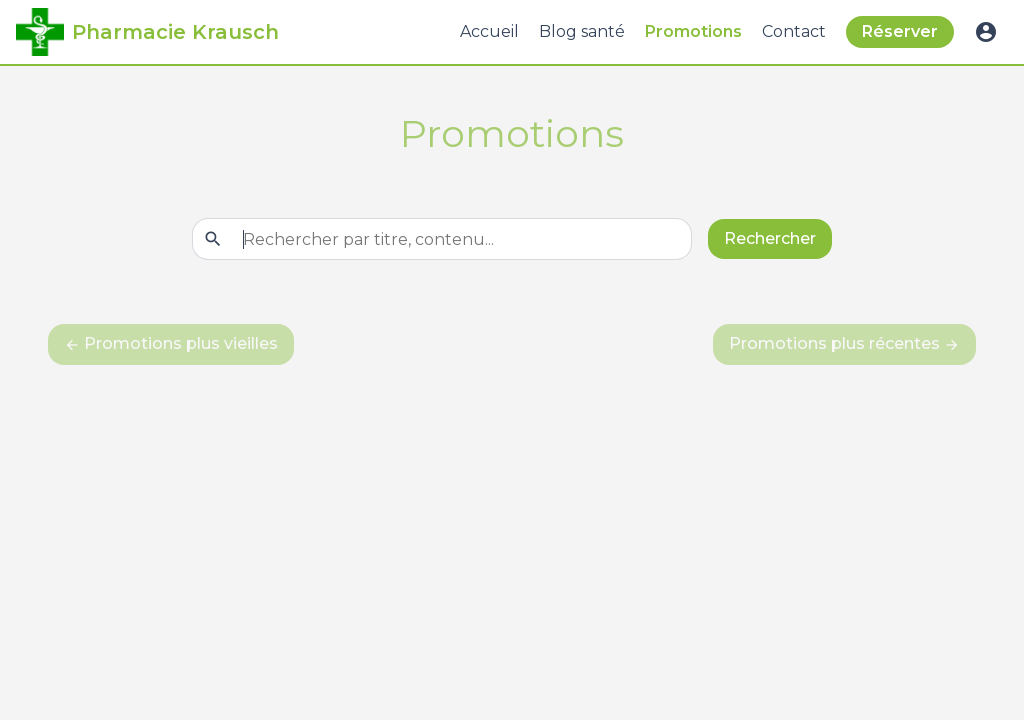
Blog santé (582, 31)
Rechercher (770, 238)
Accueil (489, 31)
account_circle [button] (986, 32)
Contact (794, 31)
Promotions (693, 31)
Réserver (900, 31)
